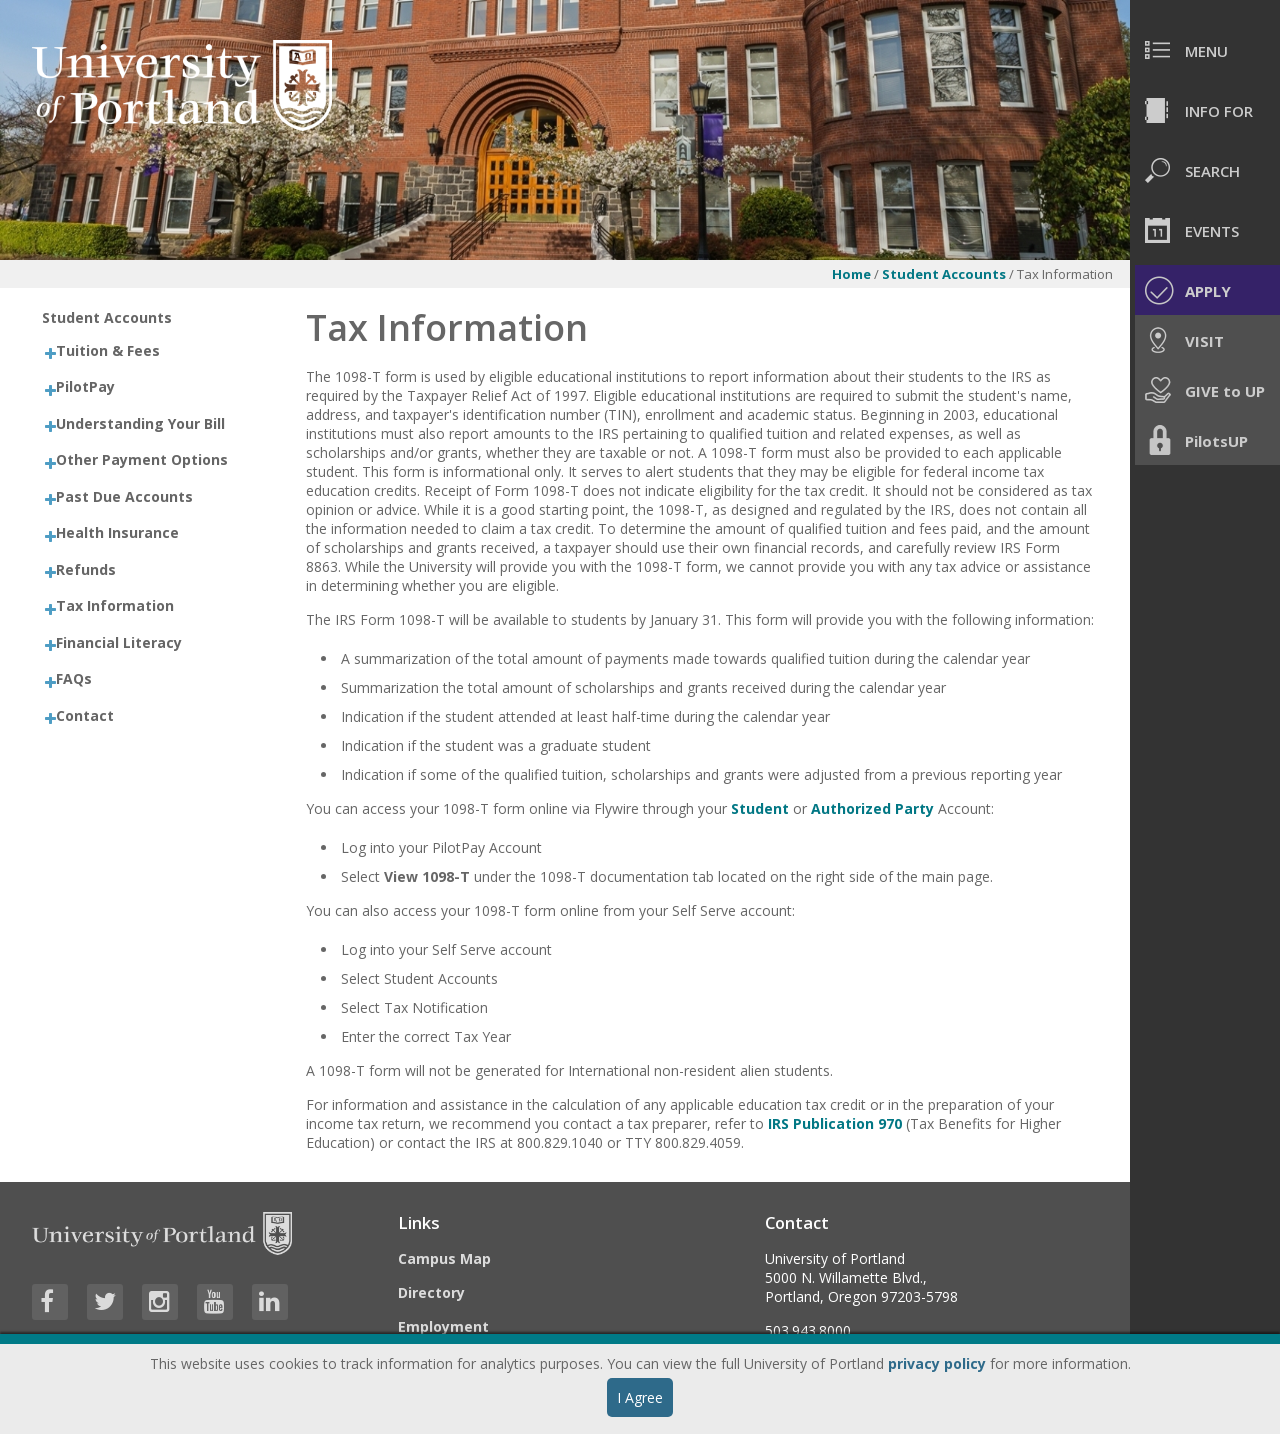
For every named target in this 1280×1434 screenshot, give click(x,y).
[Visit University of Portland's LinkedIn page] (270, 1302)
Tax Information (115, 605)
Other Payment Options (142, 459)
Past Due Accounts (124, 496)
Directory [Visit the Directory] (431, 1292)
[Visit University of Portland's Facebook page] (50, 1302)
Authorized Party (872, 808)
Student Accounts (944, 274)
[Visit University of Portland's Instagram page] (160, 1302)
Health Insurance (117, 532)
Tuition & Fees (108, 350)
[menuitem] (1205, 50)
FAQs (74, 678)
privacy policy (937, 1363)
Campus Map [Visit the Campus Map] (444, 1258)
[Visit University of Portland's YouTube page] (215, 1302)
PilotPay (85, 386)
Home (851, 274)
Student (760, 808)
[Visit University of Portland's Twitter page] (105, 1302)
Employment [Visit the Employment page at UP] (443, 1326)
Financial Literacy (119, 642)
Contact (85, 715)
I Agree (640, 1397)
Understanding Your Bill (140, 423)
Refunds (86, 569)
